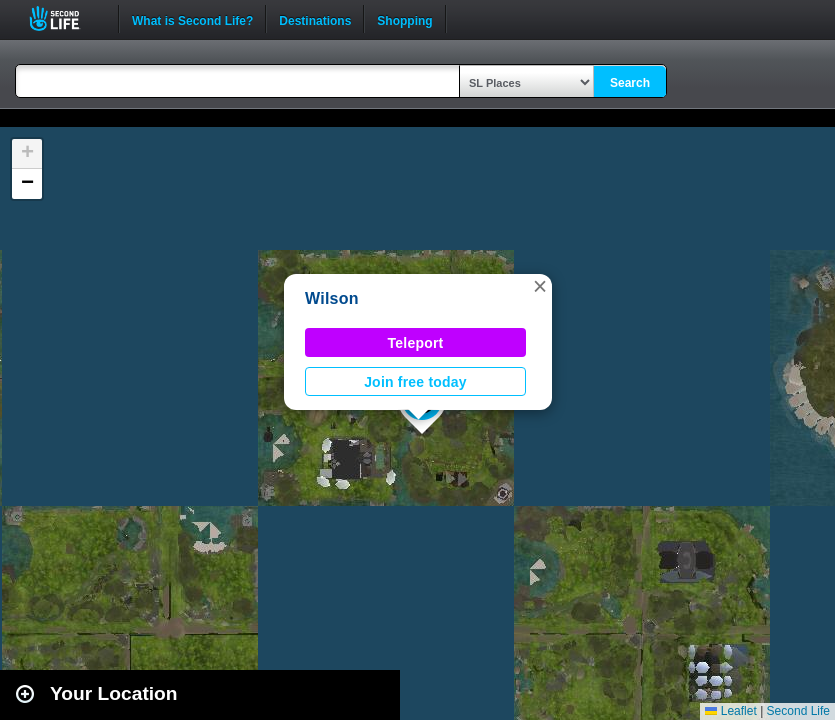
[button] (540, 286)
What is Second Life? (192, 19)
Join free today (415, 382)
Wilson (332, 298)
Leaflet (730, 711)
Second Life (65, 18)
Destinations (315, 19)
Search (630, 83)
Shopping (404, 19)
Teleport (416, 343)
